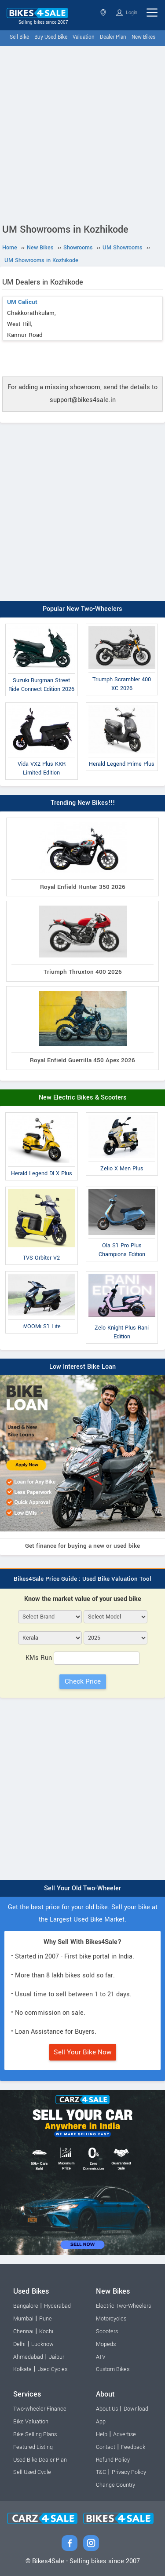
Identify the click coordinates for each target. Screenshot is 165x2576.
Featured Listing (33, 2447)
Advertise (124, 2434)
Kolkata (22, 2369)
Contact (105, 2447)
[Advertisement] (82, 132)
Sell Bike (19, 37)
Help (101, 2434)
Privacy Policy (129, 2472)
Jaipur (56, 2357)
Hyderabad (57, 2306)
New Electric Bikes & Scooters (83, 1097)
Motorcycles (111, 2319)
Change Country (115, 2485)
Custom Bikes (112, 2369)
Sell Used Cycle (32, 2472)
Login (126, 12)
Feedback (133, 2447)
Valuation (84, 37)
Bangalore (25, 2306)
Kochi (46, 2331)
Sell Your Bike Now (83, 2052)
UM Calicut (22, 302)
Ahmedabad (28, 2357)
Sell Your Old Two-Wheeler (82, 1888)
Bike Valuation (30, 2422)
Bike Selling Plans (35, 2434)
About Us (107, 2409)
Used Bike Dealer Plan (40, 2460)
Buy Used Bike (50, 37)
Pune (45, 2319)
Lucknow (42, 2344)
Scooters (107, 2331)
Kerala (103, 12)
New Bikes (143, 37)
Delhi (19, 2344)
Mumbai (23, 2319)
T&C (101, 2472)
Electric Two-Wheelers (123, 2306)
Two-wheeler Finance (39, 2409)
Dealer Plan (113, 37)
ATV (101, 2357)
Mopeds (106, 2344)
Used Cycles (52, 2369)
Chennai (23, 2331)
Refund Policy (113, 2460)
